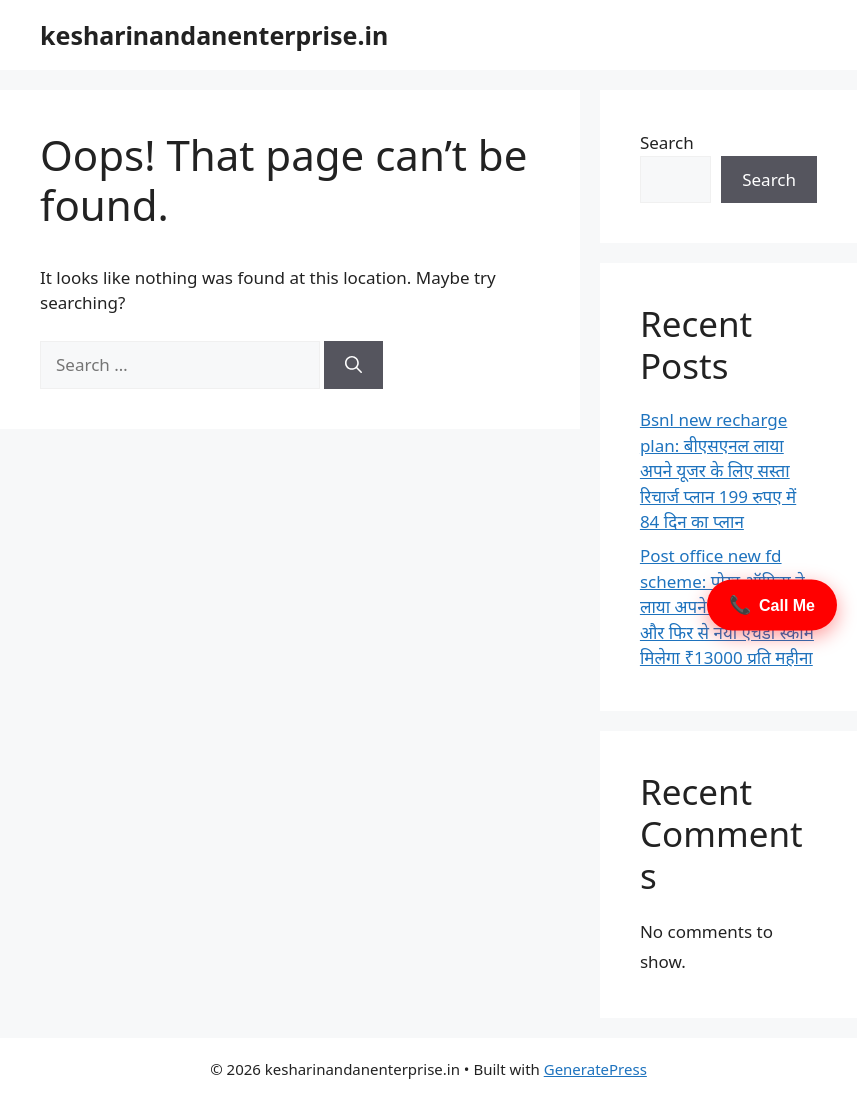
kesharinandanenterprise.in (214, 35)
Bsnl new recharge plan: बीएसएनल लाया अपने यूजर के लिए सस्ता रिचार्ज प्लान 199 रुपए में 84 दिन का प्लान (718, 470)
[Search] (353, 365)
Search (667, 142)
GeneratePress (595, 1069)
